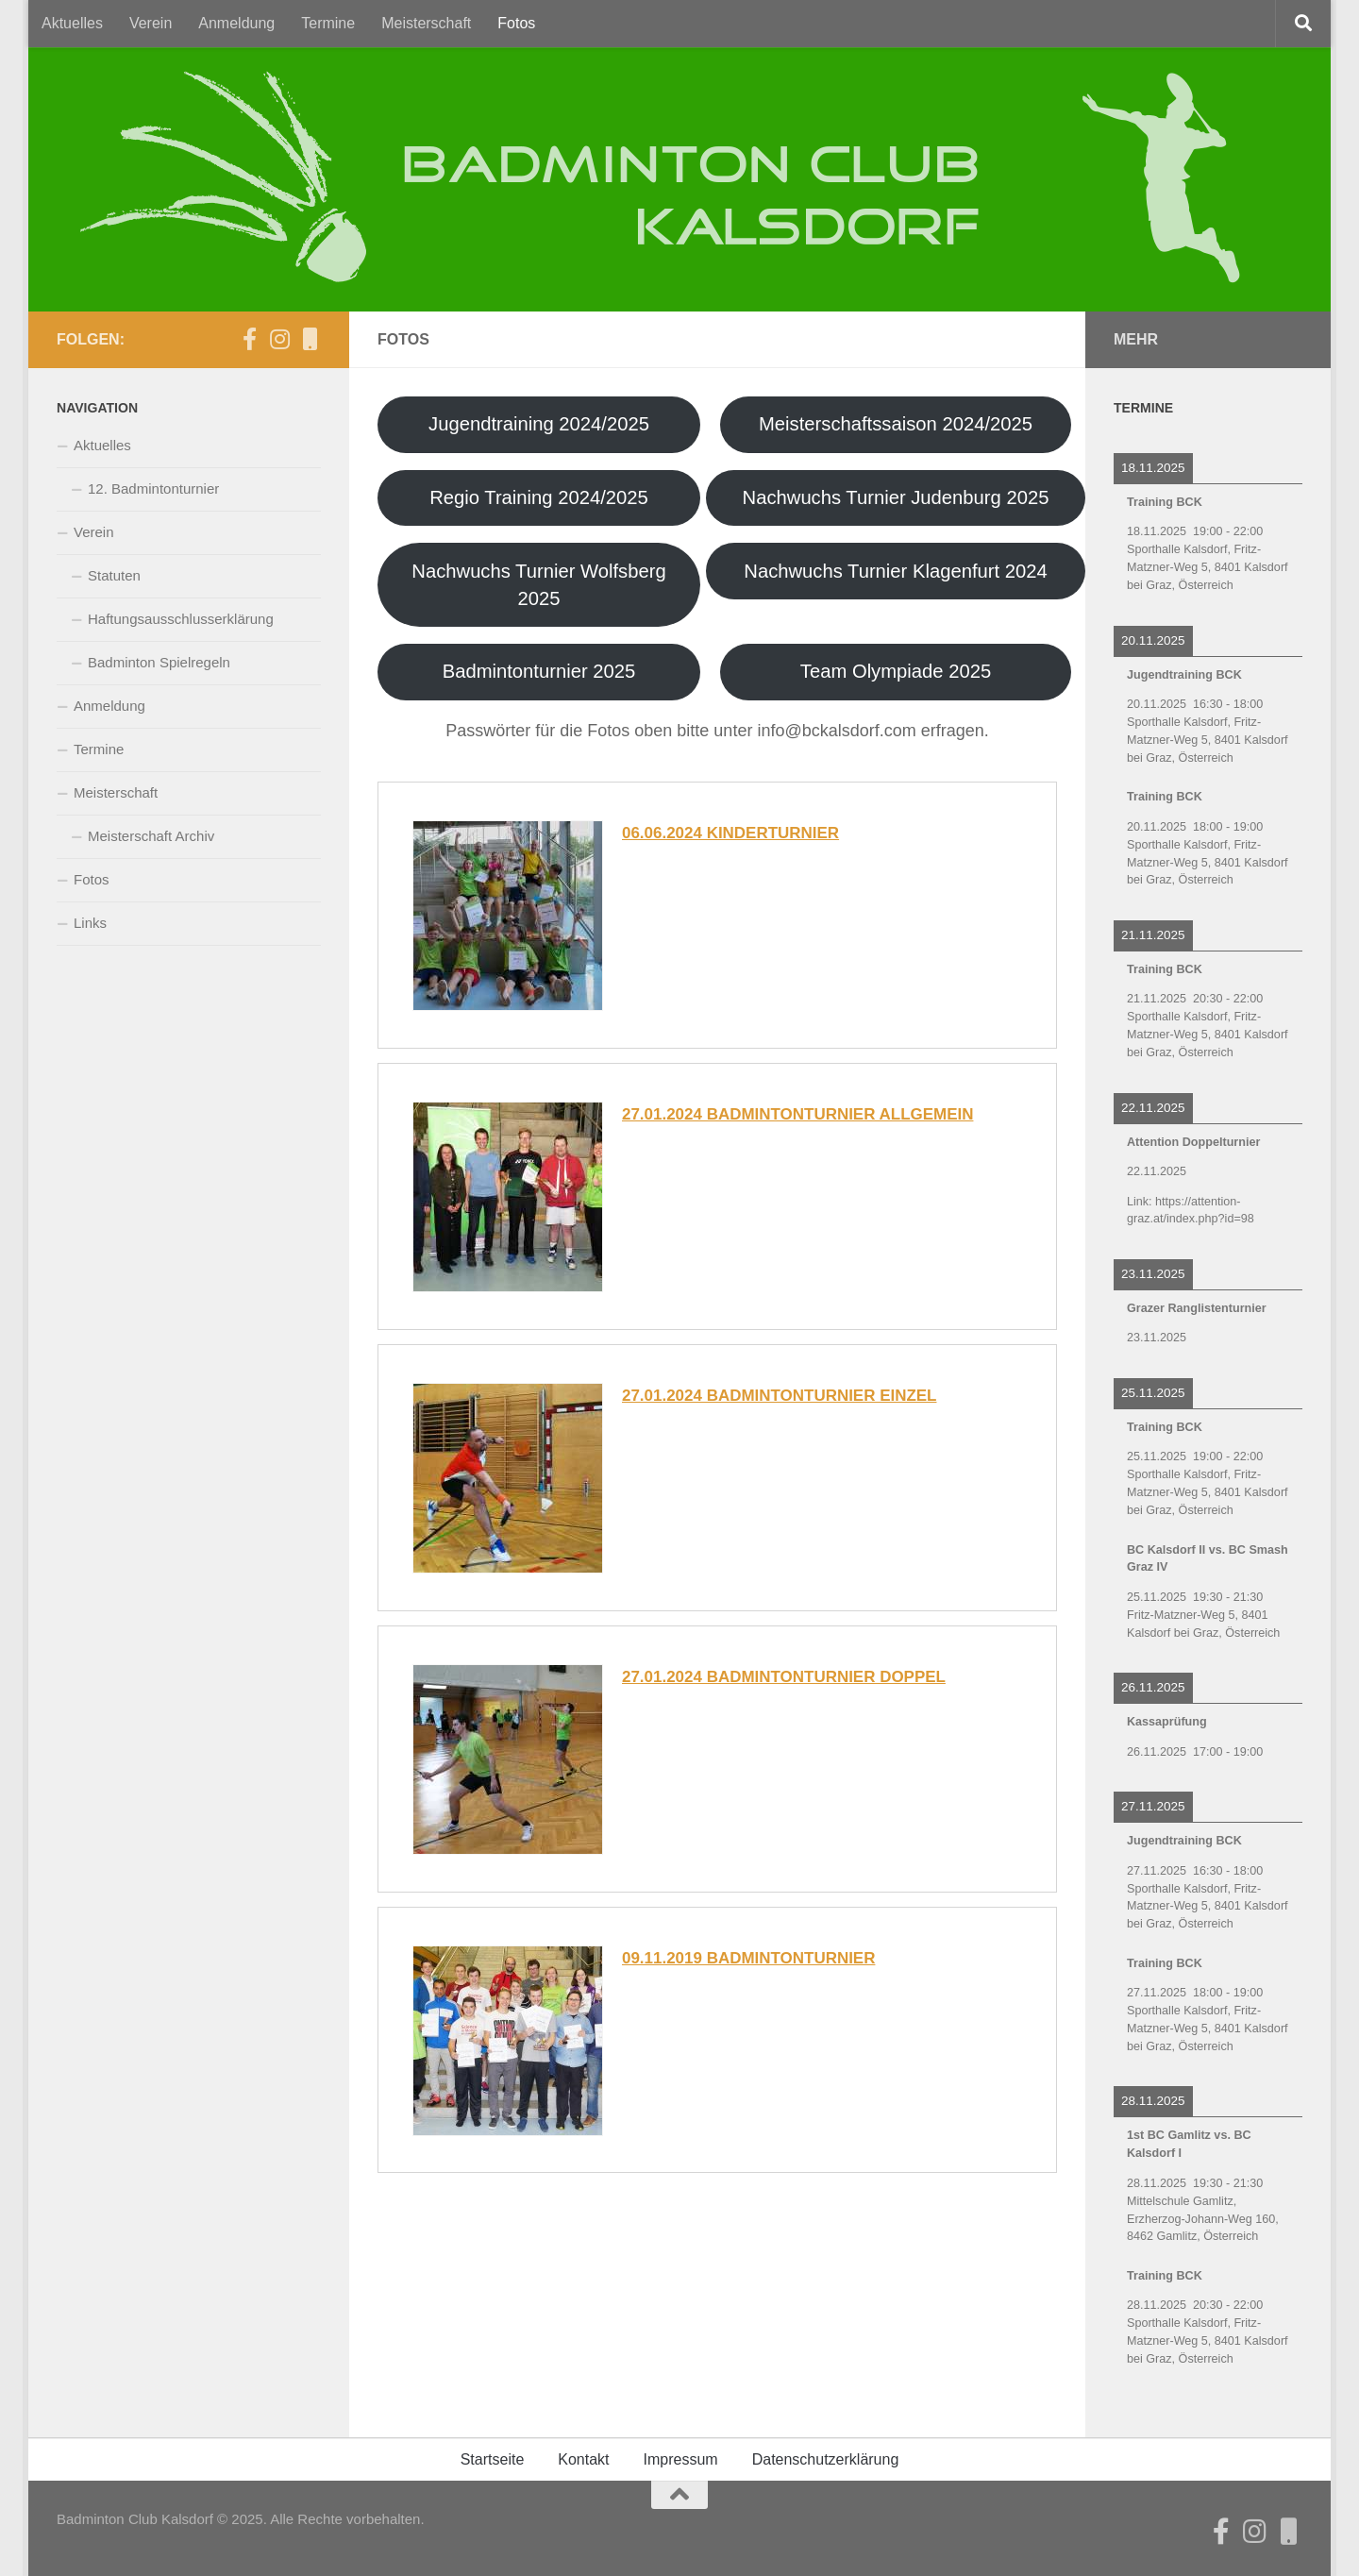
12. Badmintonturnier (153, 488)
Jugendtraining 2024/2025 (538, 424)
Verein (150, 23)
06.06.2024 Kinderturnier (731, 834)
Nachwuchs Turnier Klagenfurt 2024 (896, 571)
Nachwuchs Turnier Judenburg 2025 (895, 497)
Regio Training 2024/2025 (538, 497)
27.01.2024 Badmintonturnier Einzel (779, 1396)
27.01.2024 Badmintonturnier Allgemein (798, 1115)
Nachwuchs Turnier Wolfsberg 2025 (538, 585)
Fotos (516, 23)
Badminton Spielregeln (159, 662)
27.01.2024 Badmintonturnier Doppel (784, 1677)
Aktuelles (72, 23)
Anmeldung (236, 23)
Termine (328, 23)
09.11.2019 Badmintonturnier (749, 1958)
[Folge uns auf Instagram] (279, 339)
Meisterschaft (426, 23)
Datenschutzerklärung (825, 2459)
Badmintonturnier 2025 (539, 672)
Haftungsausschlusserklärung (181, 619)
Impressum (681, 2459)
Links (90, 923)
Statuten (114, 575)
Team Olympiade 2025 (896, 672)
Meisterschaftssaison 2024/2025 (895, 424)
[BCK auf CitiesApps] (309, 339)
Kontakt (583, 2459)
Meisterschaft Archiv (151, 836)
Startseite (493, 2459)
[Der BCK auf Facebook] (249, 339)
